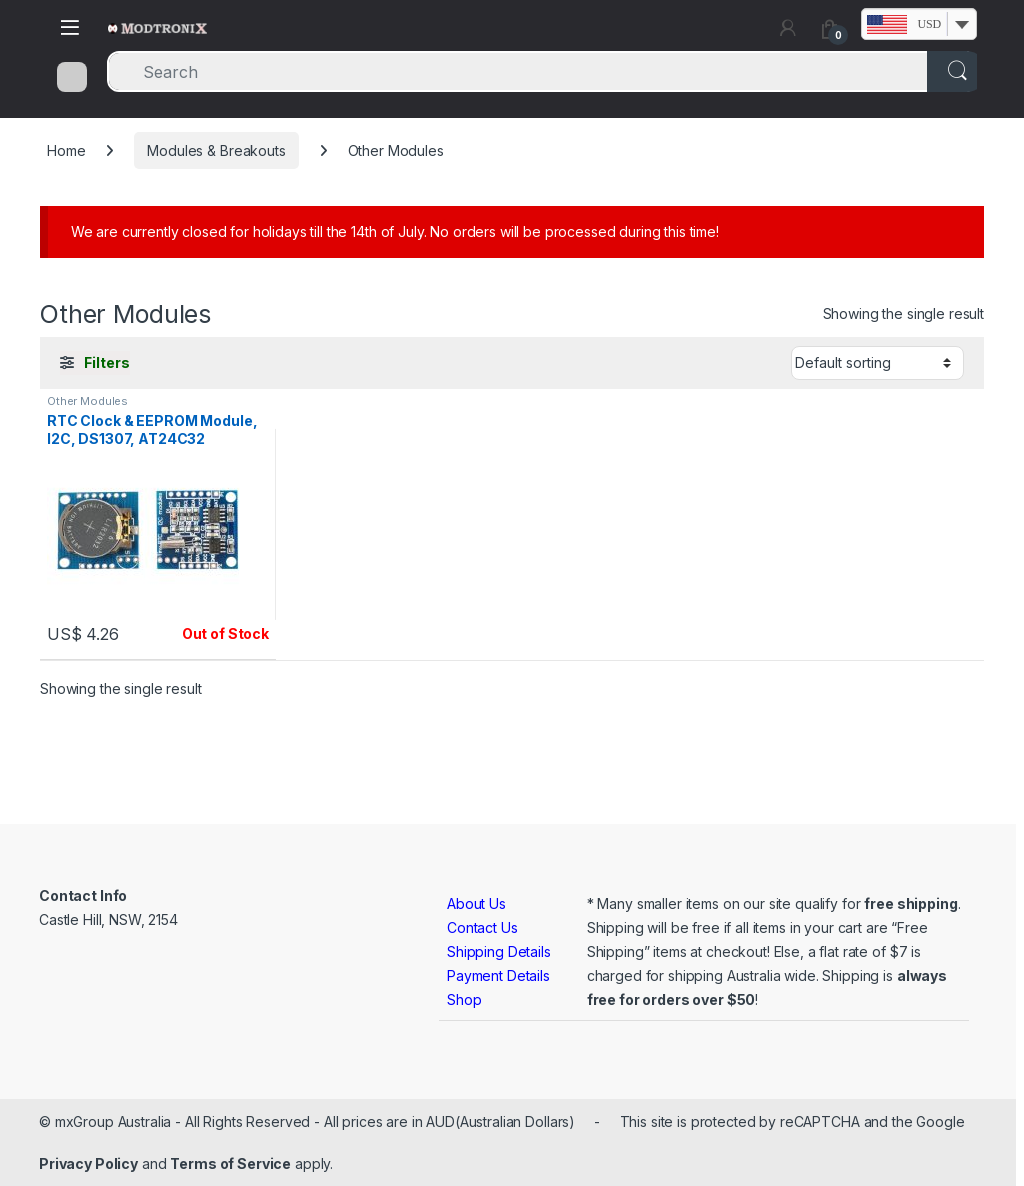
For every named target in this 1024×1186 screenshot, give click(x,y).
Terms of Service (230, 1163)
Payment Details (498, 975)
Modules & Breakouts (216, 150)
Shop (464, 999)
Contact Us (482, 927)
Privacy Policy (88, 1163)
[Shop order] (877, 363)
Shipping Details (499, 951)
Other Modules (87, 401)
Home (66, 150)
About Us (476, 903)
